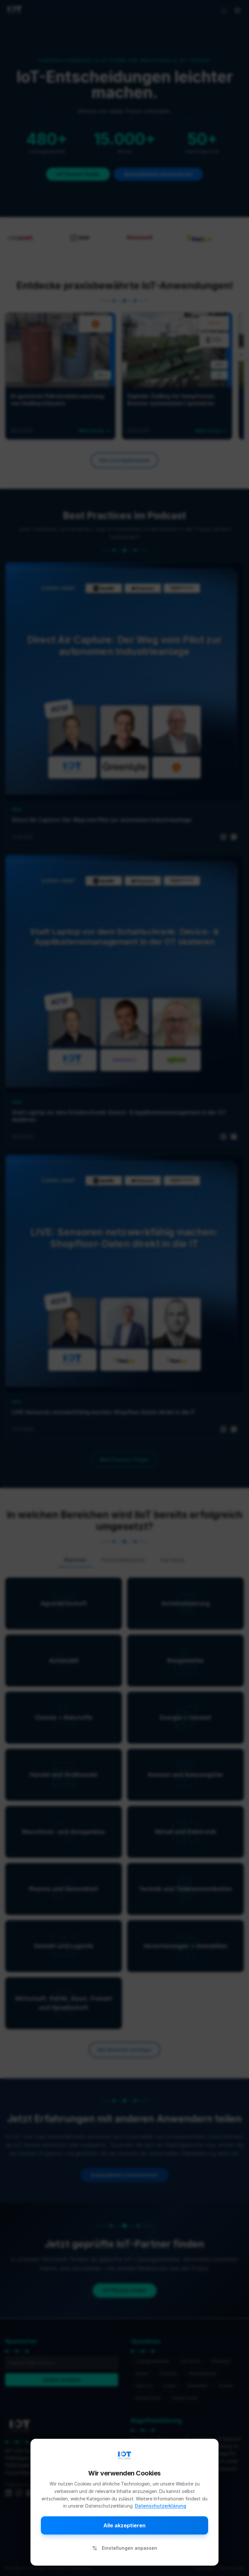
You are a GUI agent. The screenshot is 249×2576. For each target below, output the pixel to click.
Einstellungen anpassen (124, 2548)
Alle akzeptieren (124, 2525)
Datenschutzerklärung (160, 2506)
